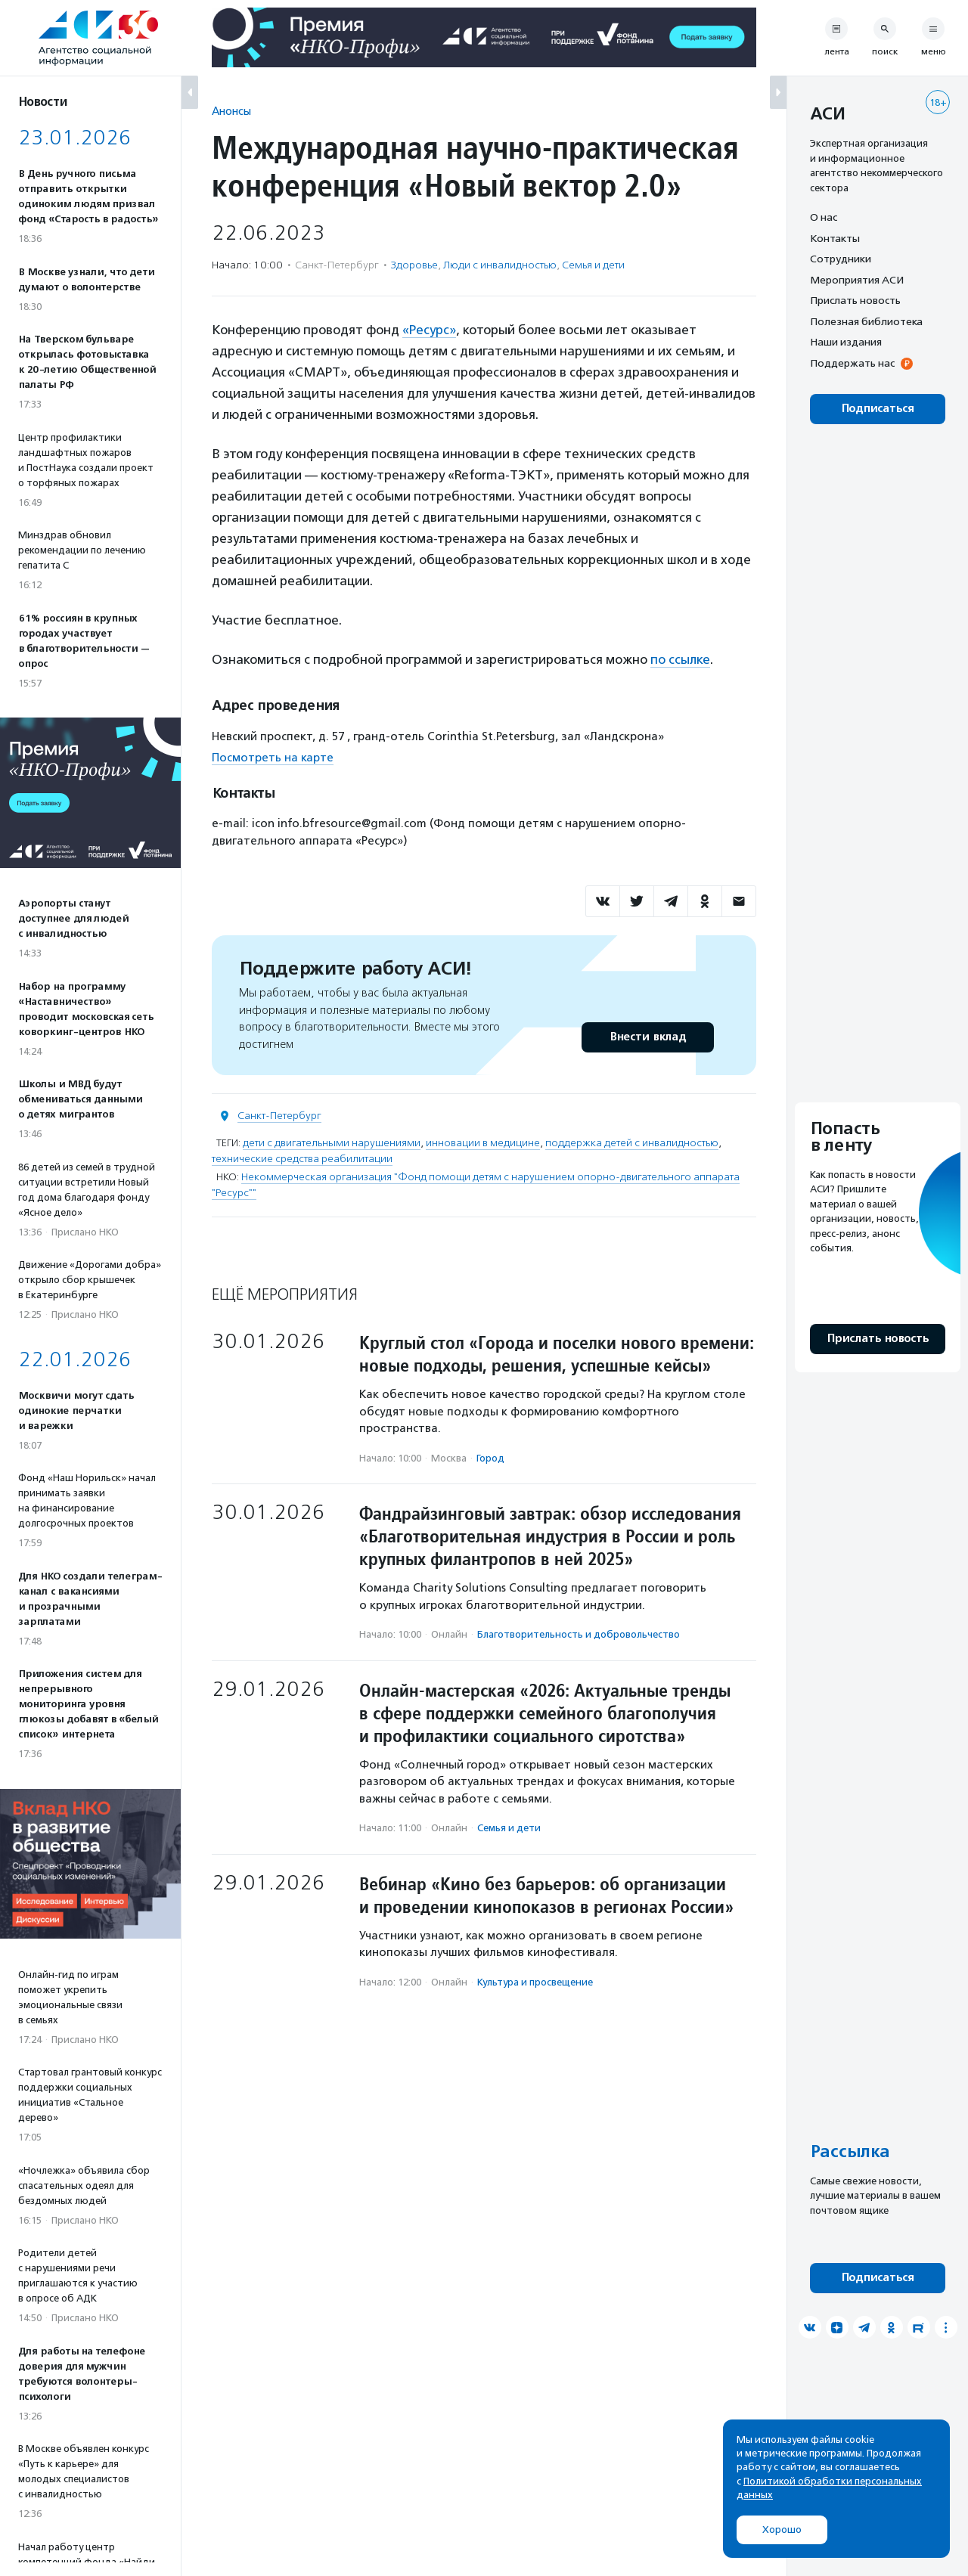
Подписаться (877, 408)
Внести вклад (647, 1037)
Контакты (835, 238)
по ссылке (680, 659)
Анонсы (231, 110)
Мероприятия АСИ (857, 280)
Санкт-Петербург (279, 1115)
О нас (823, 217)
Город (490, 1458)
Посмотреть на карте (273, 757)
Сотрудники (840, 259)
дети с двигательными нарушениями (331, 1142)
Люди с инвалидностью (500, 265)
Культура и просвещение (535, 1982)
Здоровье (414, 265)
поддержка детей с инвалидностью (631, 1142)
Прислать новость (855, 300)
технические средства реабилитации (302, 1158)
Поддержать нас (852, 363)
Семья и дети (593, 265)
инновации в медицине (483, 1142)
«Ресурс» (429, 329)
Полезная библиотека (866, 321)
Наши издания (846, 342)
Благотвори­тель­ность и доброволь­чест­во (578, 1634)
